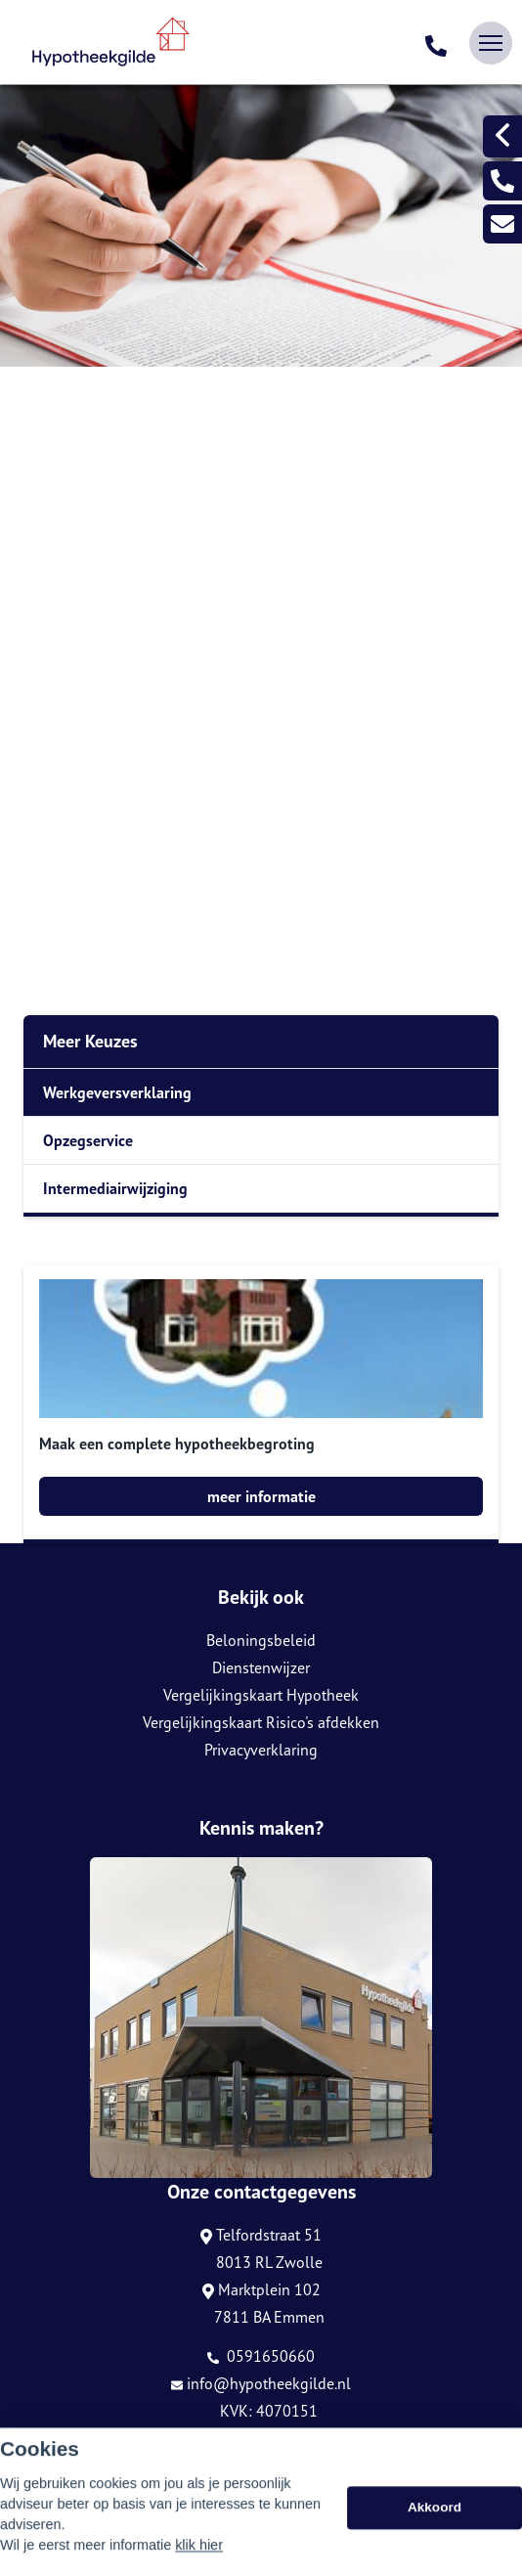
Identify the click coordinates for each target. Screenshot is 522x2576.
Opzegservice (88, 1140)
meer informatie (261, 1496)
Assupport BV (133, 2471)
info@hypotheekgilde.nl (261, 2383)
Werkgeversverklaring (117, 1092)
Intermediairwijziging (115, 1188)
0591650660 (261, 2356)
